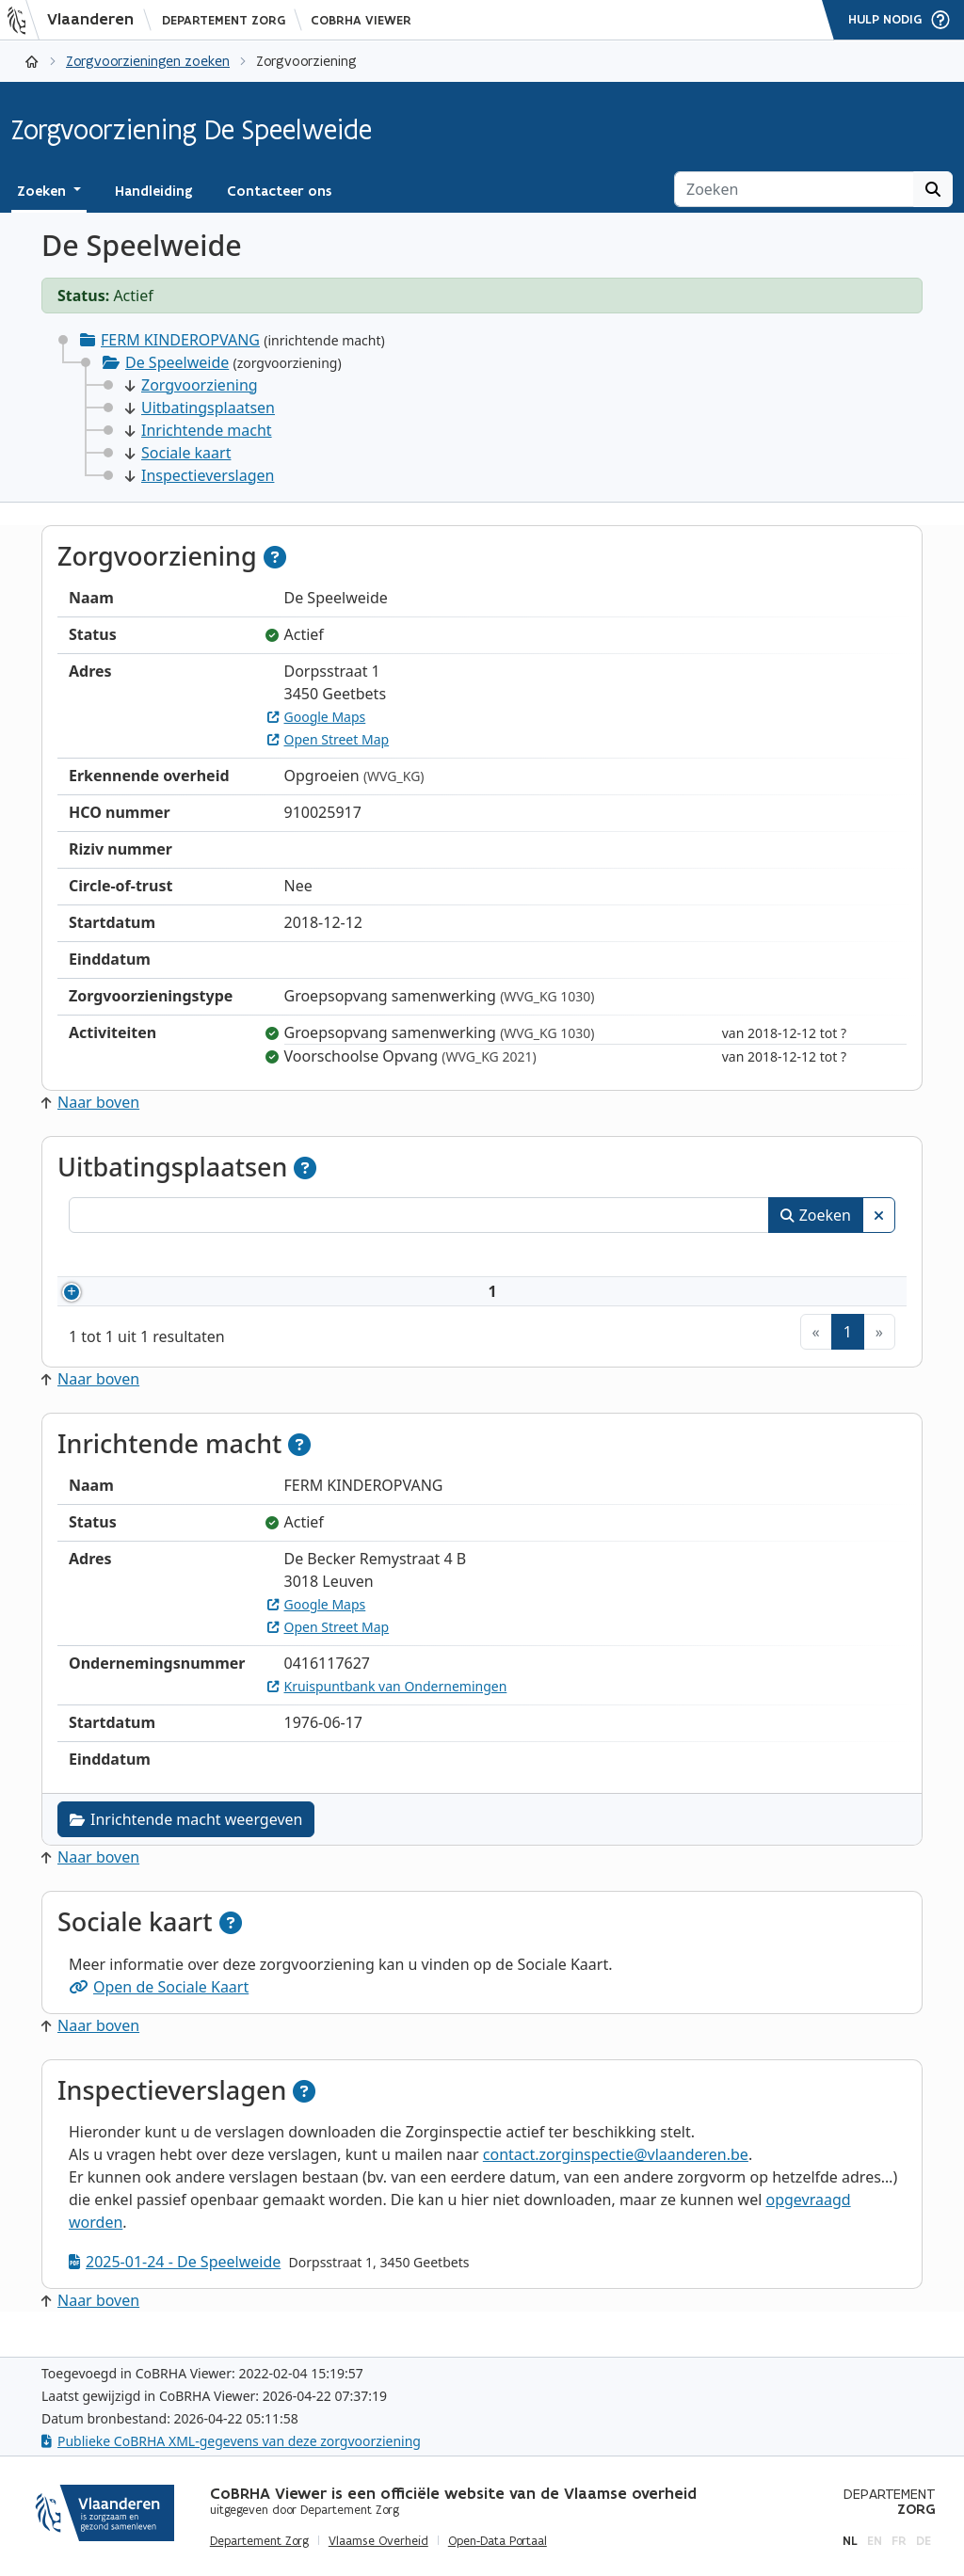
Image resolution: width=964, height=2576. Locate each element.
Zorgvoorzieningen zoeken (148, 61)
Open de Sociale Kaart (159, 2009)
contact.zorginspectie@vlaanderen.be (615, 2177)
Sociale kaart (178, 452)
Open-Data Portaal (497, 2541)
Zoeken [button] (43, 191)
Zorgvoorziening (191, 385)
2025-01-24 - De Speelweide (175, 2284)
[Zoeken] (794, 189)
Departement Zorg (223, 20)
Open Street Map (328, 739)
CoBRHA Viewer (361, 20)
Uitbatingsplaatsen (200, 407)
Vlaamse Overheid (378, 2541)
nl (850, 2541)
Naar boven (90, 1102)
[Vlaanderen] (76, 20)
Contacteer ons (279, 191)
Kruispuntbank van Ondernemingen (387, 1709)
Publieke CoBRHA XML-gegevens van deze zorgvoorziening (231, 2441)
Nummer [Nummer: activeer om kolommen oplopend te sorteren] (122, 1257)
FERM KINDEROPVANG (180, 339)
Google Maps (316, 717)
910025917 (151, 1302)
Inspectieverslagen (199, 475)
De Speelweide (177, 362)
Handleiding (154, 191)
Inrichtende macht (198, 430)
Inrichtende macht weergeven (186, 1842)
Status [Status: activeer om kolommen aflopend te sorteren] (811, 1257)
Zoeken (815, 1215)
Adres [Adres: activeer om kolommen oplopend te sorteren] (507, 1257)
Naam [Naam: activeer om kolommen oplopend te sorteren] (250, 1257)
